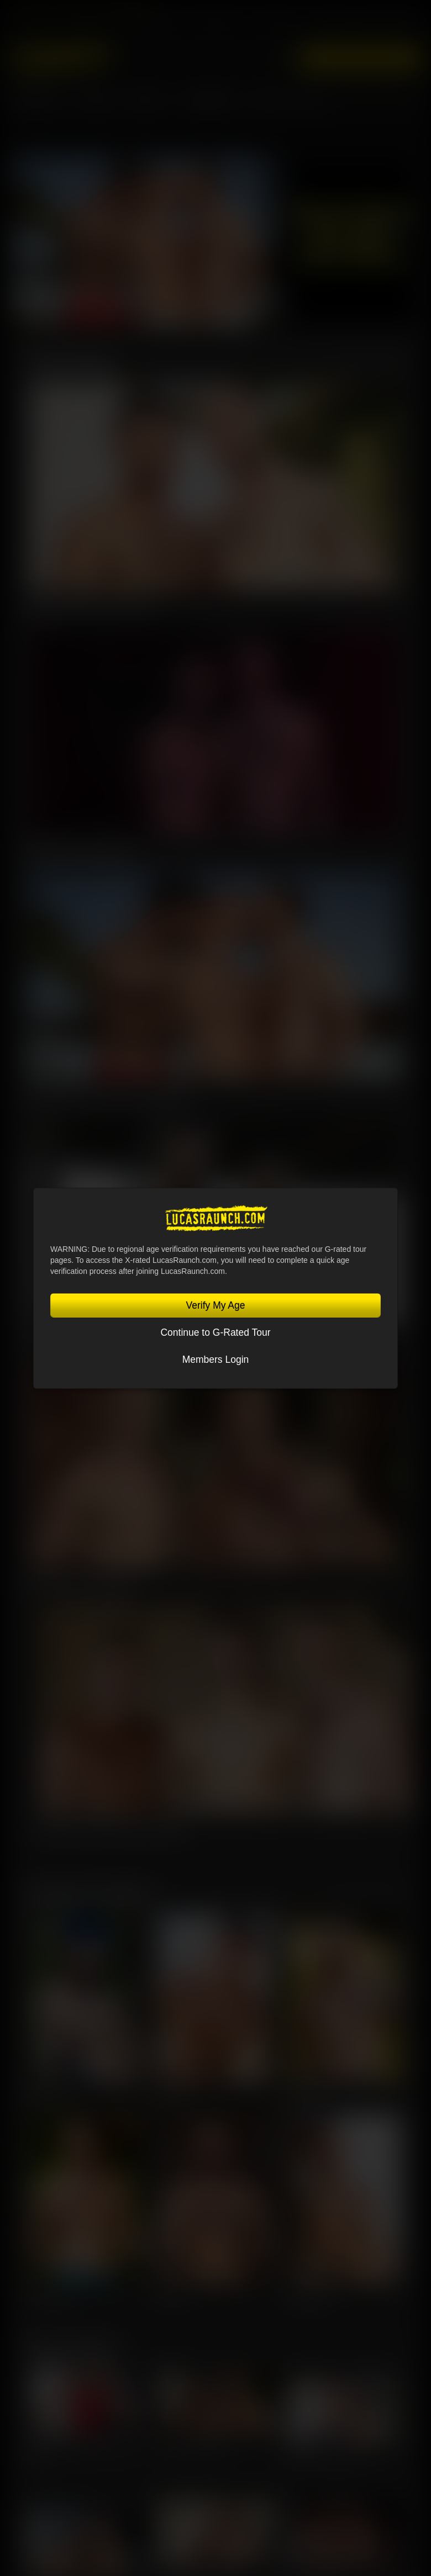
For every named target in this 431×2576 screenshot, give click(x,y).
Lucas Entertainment (150, 25)
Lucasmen (37, 100)
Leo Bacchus (306, 2094)
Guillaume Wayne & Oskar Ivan (90, 605)
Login (280, 58)
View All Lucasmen (366, 1895)
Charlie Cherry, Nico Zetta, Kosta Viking (108, 1094)
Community (211, 100)
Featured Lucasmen (89, 1891)
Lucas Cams (329, 25)
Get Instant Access (361, 59)
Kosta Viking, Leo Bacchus (81, 1583)
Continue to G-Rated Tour (215, 1332)
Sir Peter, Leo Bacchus (192, 2443)
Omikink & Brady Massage (80, 850)
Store (267, 100)
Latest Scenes (71, 360)
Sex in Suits (278, 25)
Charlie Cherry (51, 2296)
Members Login (215, 1359)
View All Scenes (372, 365)
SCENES (149, 100)
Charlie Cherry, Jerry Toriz (327, 2454)
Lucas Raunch (218, 25)
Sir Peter (171, 2296)
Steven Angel (307, 2296)
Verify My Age (215, 1305)
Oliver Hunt (175, 2094)
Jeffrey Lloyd (48, 2094)
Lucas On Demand (386, 25)
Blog (309, 100)
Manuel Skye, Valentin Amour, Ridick (111, 1828)
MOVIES (97, 100)
